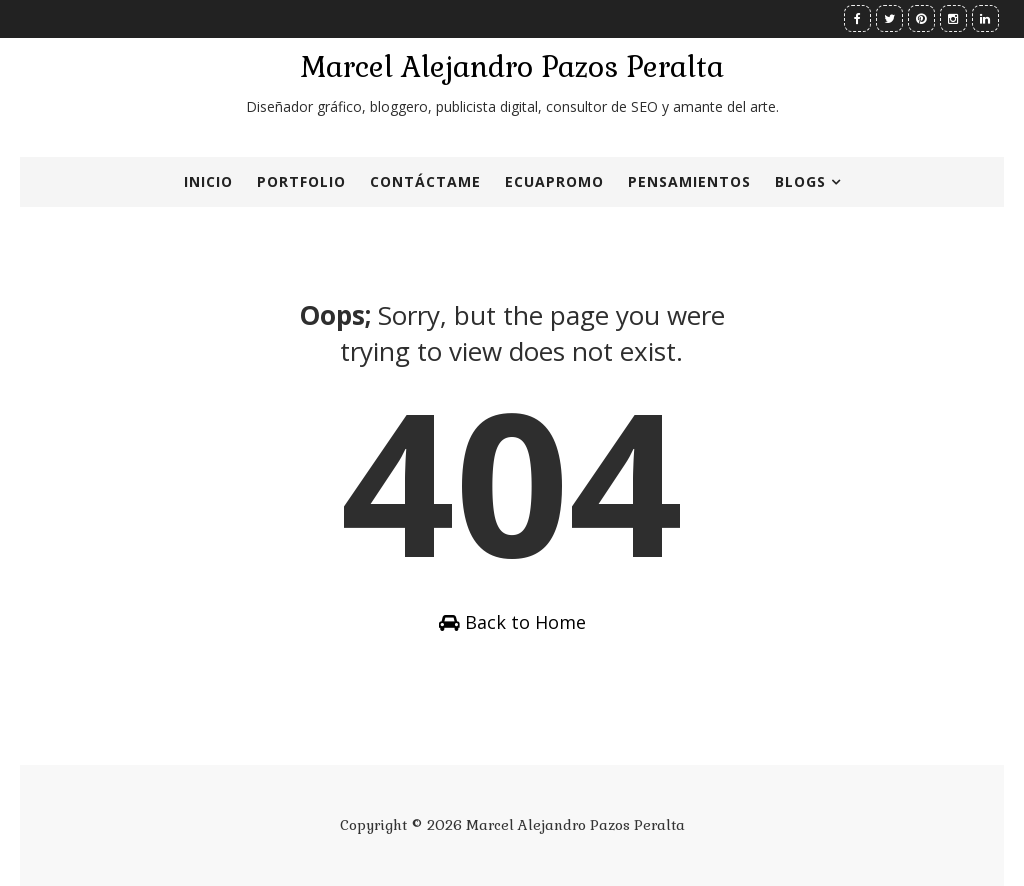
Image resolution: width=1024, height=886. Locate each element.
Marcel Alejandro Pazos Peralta (512, 67)
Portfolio (301, 181)
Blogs (800, 181)
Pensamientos (689, 181)
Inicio (208, 181)
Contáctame (425, 181)
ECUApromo (554, 181)
